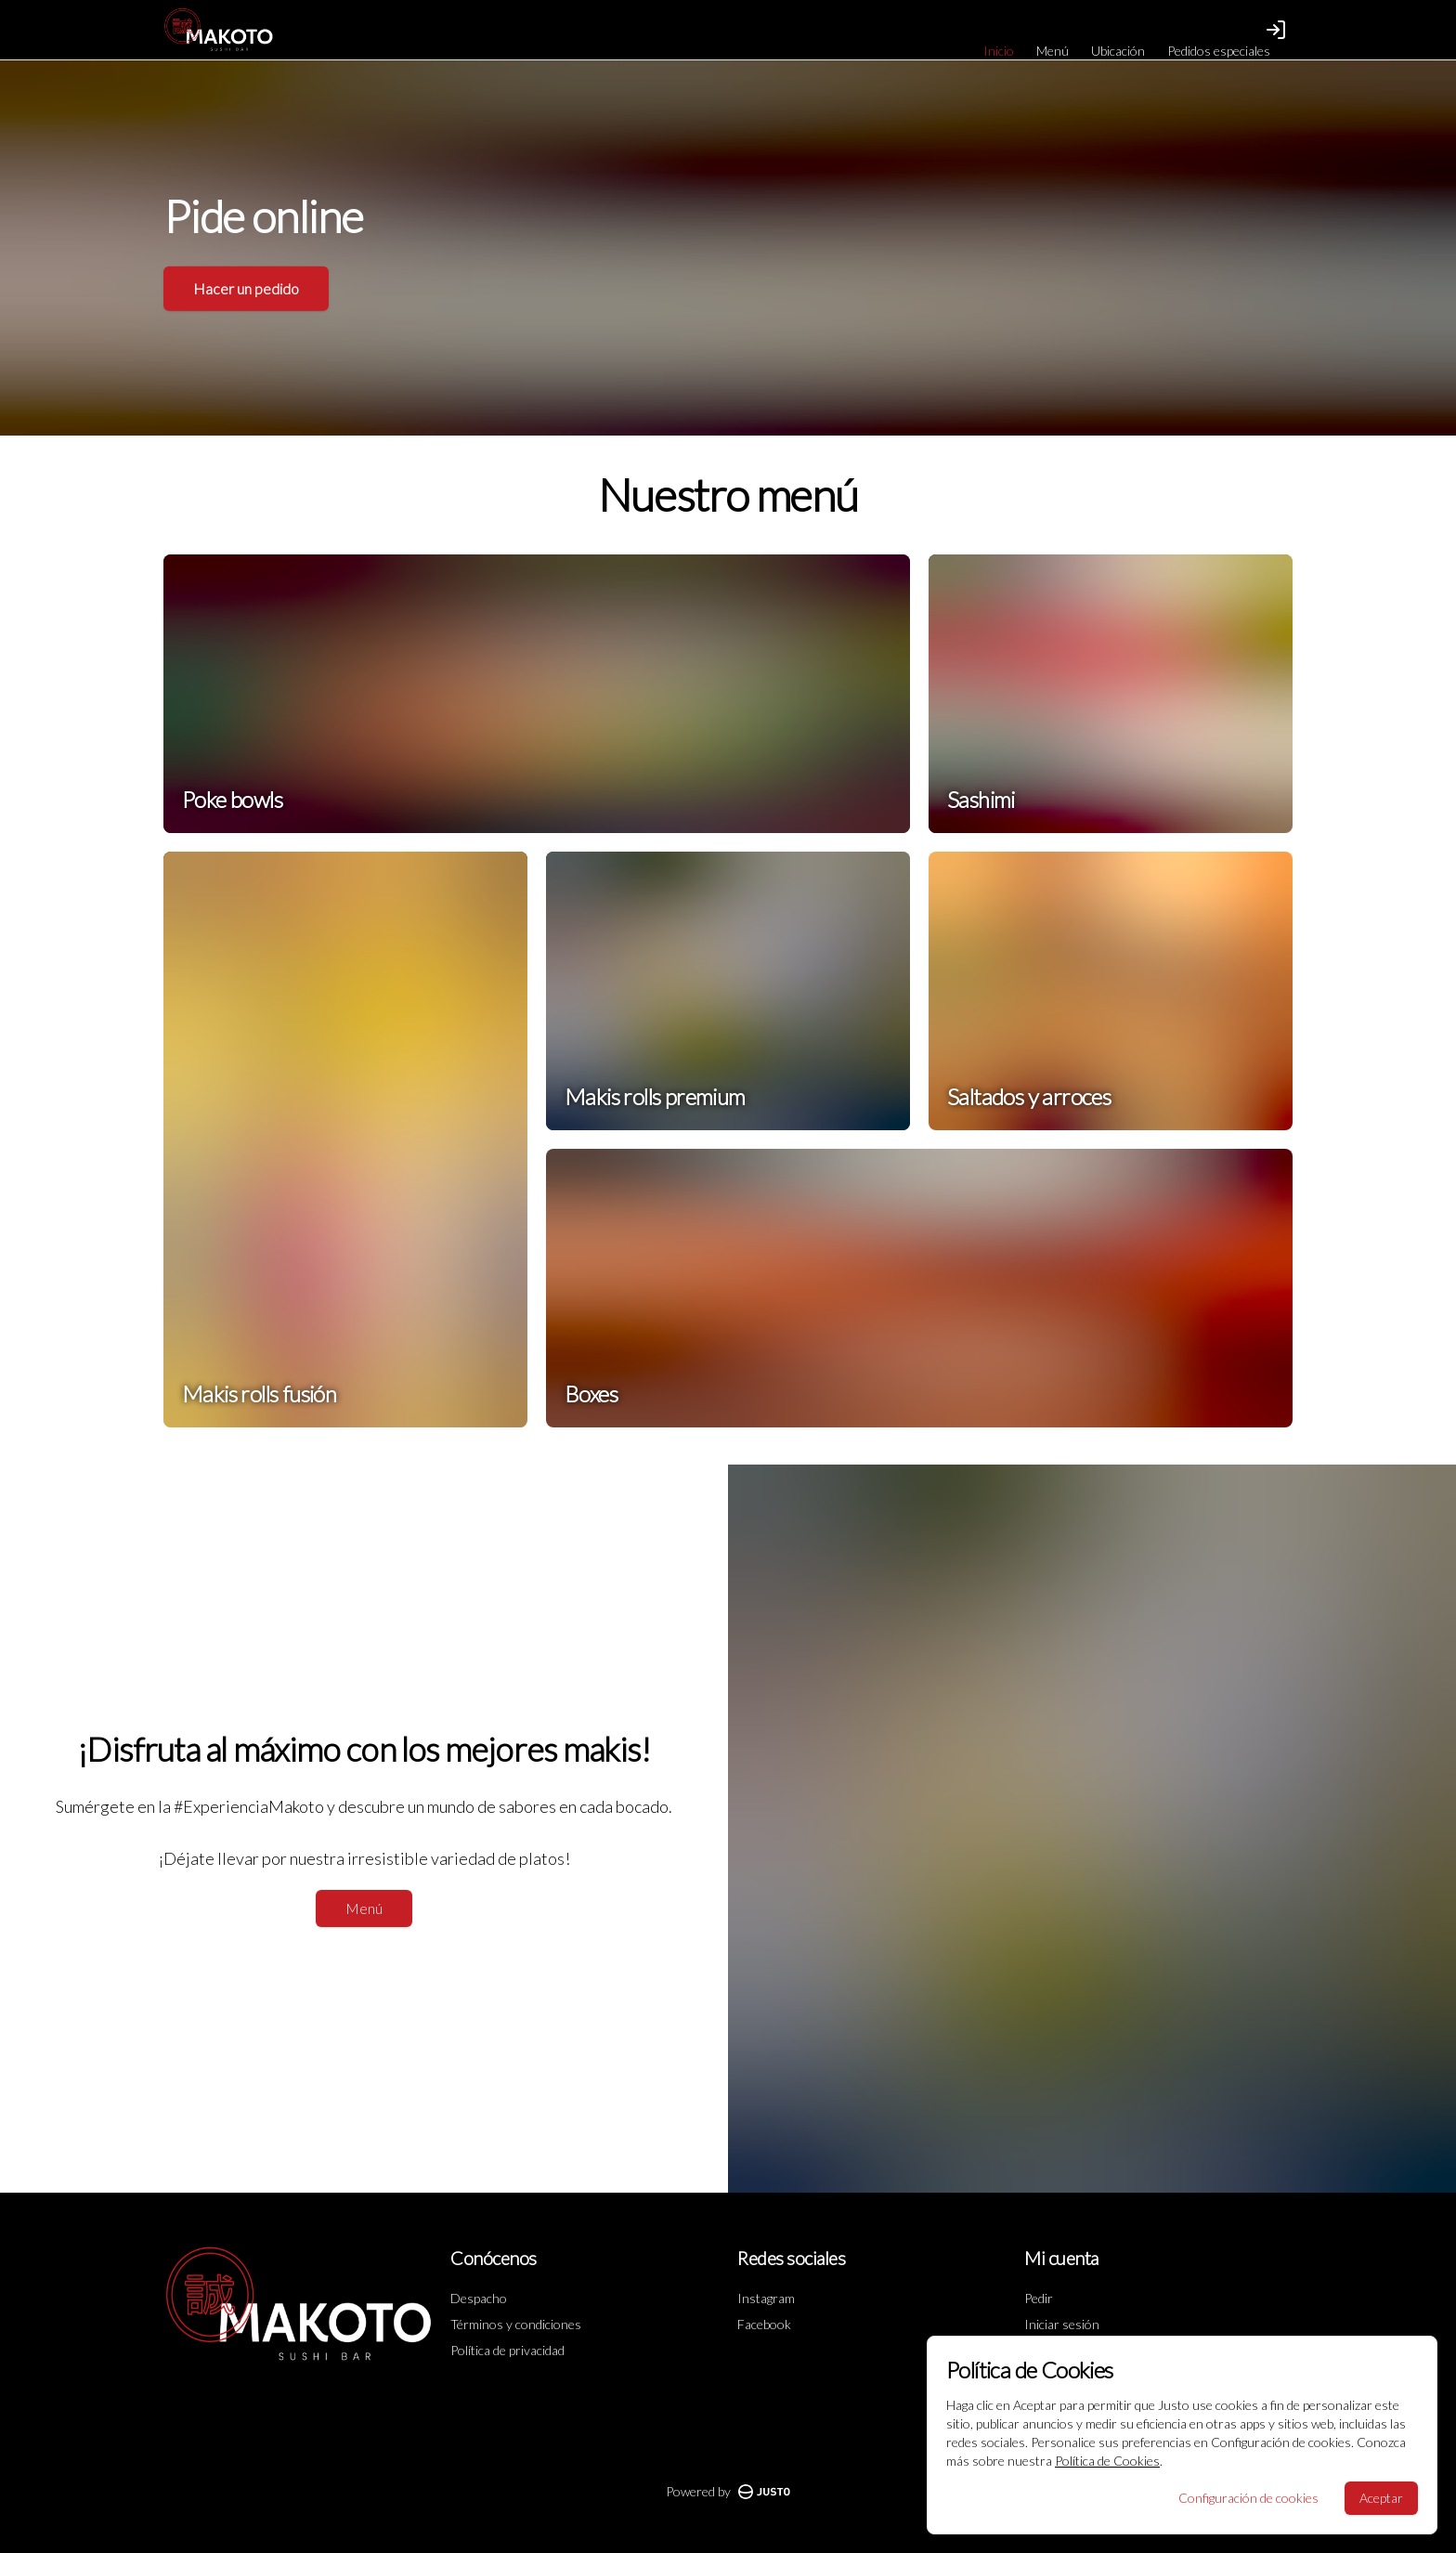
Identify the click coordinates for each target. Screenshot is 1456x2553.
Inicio (998, 51)
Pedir (1038, 2298)
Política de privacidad (507, 2350)
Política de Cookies (1107, 2460)
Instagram (766, 2298)
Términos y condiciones (515, 2324)
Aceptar (1381, 2498)
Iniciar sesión (1061, 2324)
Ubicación (1118, 51)
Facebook (764, 2324)
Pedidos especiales (1218, 51)
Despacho (478, 2298)
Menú (1052, 51)
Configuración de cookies (1248, 2498)
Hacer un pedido (246, 279)
